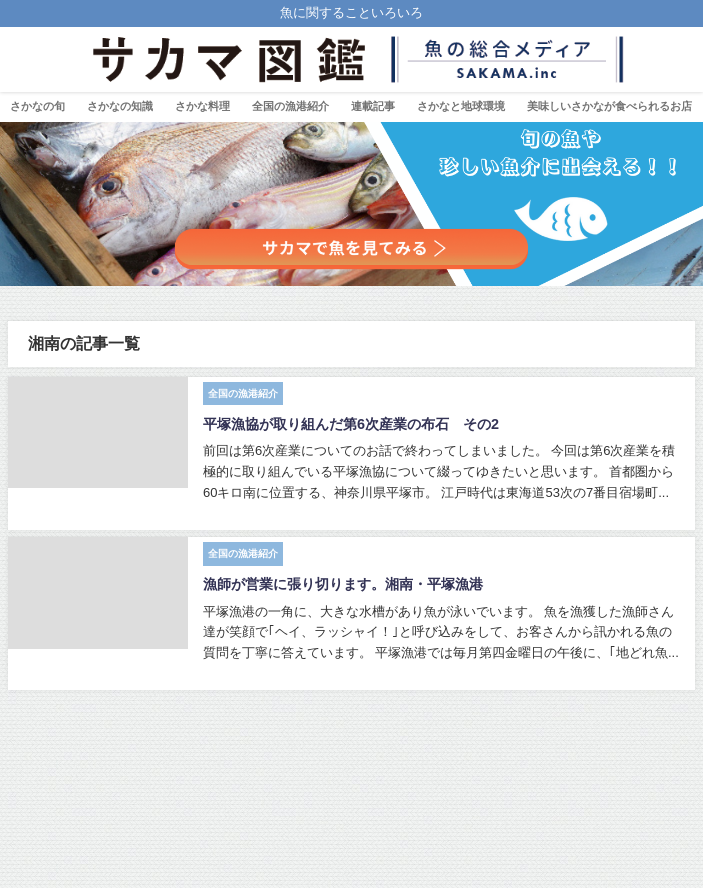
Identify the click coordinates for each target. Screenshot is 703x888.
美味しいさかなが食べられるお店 (609, 106)
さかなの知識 (120, 106)
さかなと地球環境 (461, 106)
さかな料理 (202, 106)
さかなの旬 (37, 106)
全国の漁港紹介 (290, 106)
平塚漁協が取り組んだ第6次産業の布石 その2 (351, 424)
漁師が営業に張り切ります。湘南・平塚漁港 (343, 584)
